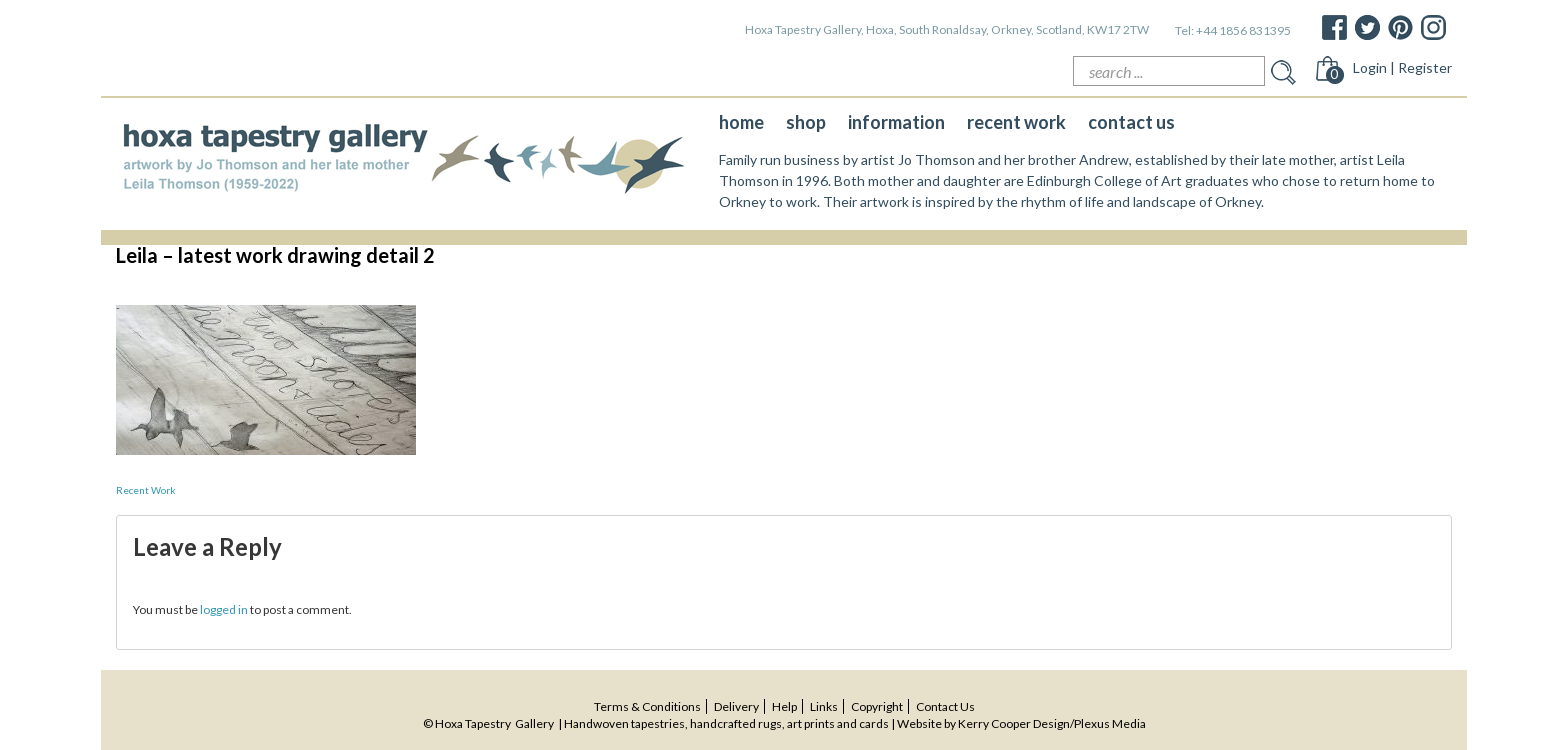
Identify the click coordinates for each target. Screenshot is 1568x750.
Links (824, 706)
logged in (224, 609)
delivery (736, 706)
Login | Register (1402, 67)
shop (806, 122)
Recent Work (146, 490)
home (741, 122)
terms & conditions (647, 706)
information (896, 122)
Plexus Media (1110, 723)
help (784, 706)
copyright (877, 706)
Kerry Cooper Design (1014, 723)
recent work (1016, 122)
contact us (1131, 122)
